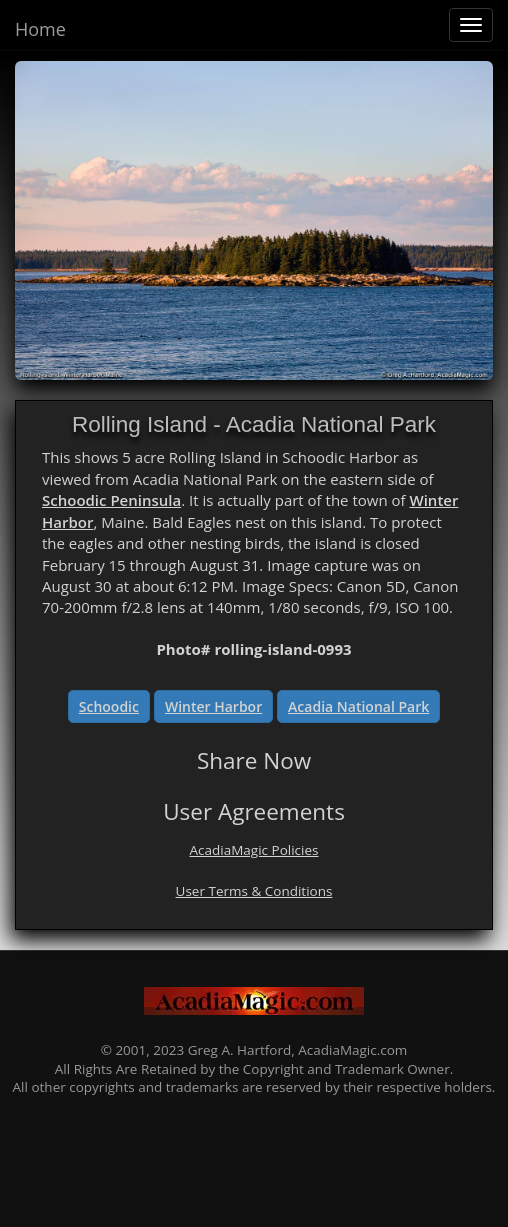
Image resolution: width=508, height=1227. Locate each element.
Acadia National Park (358, 706)
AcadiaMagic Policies (254, 850)
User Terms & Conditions (254, 891)
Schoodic (109, 706)
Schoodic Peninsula (111, 500)
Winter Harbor (213, 706)
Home (40, 29)
